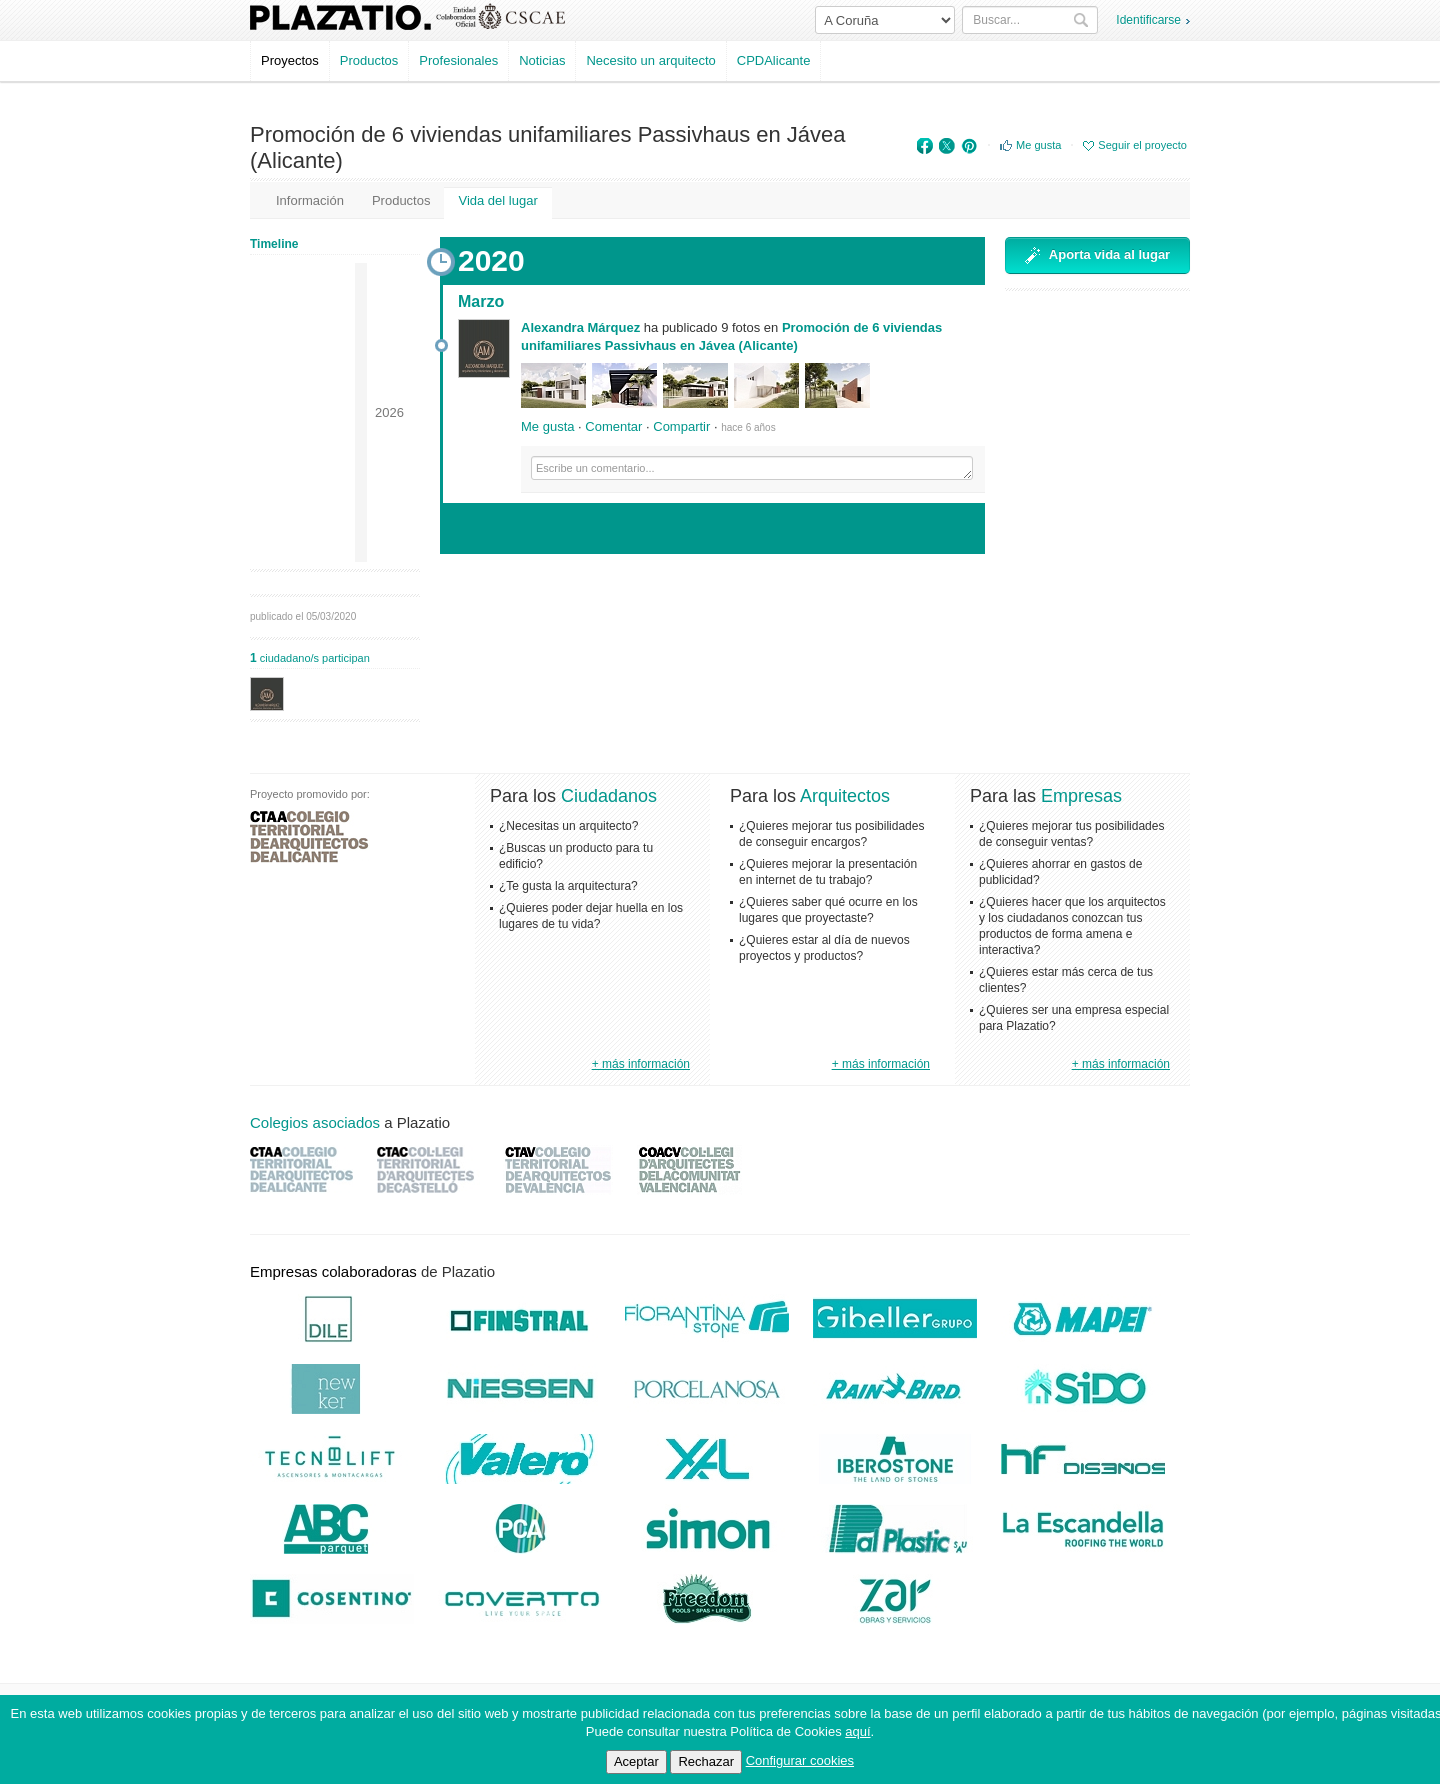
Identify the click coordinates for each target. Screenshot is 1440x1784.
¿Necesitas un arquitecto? (568, 826)
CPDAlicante (774, 60)
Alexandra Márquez (580, 327)
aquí (857, 1731)
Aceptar (636, 1761)
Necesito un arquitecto (650, 60)
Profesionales (458, 60)
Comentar (613, 426)
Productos (369, 60)
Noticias (542, 60)
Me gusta (1038, 145)
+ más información (641, 1064)
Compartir (681, 426)
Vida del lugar (497, 200)
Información (310, 200)
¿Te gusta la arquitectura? (568, 886)
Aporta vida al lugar (1097, 255)
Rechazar (706, 1761)
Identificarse (1148, 20)
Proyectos (290, 60)
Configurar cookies (800, 1760)
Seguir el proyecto (1142, 145)
